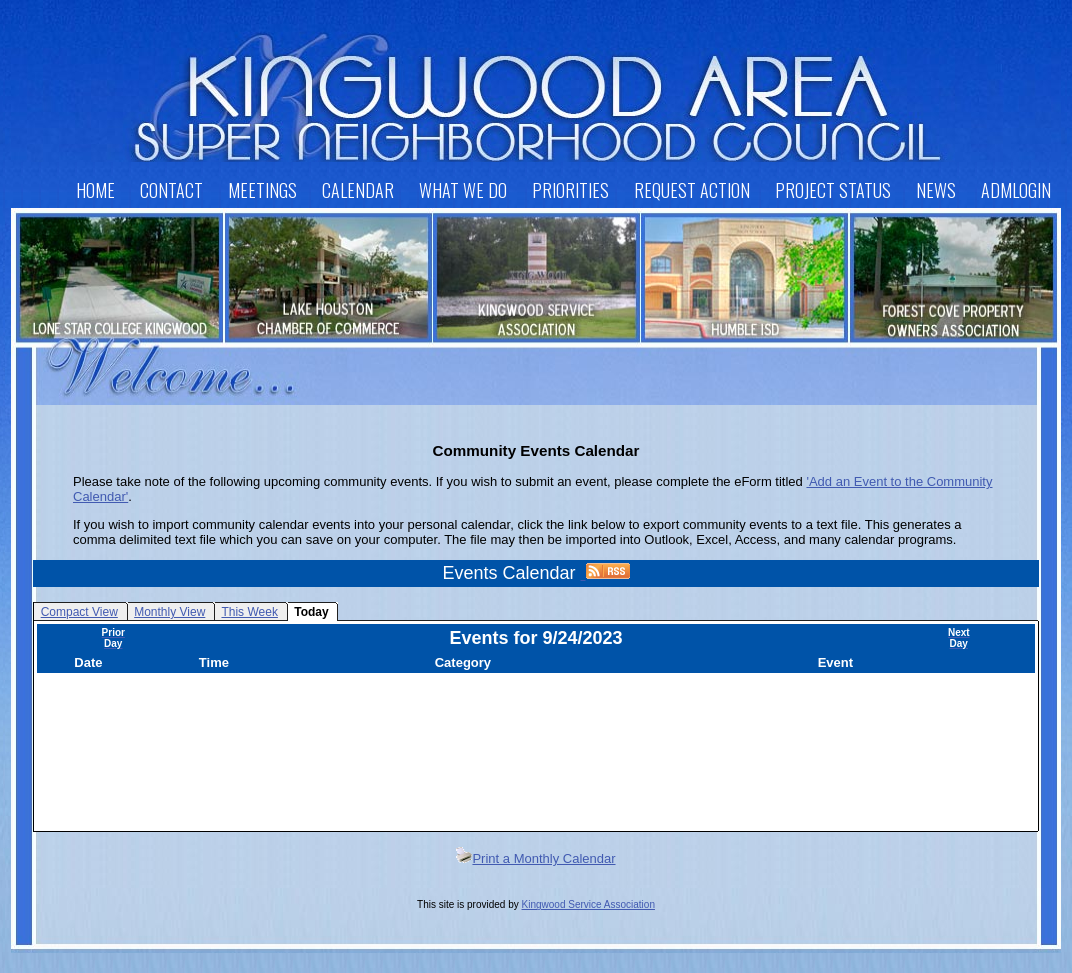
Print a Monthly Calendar (535, 858)
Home (95, 190)
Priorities (570, 190)
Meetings (262, 190)
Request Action (692, 190)
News (936, 190)
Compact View (79, 612)
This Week (249, 612)
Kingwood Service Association (588, 904)
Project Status (833, 190)
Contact (171, 190)
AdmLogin (1016, 190)
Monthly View (169, 612)
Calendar (358, 190)
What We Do (463, 190)
